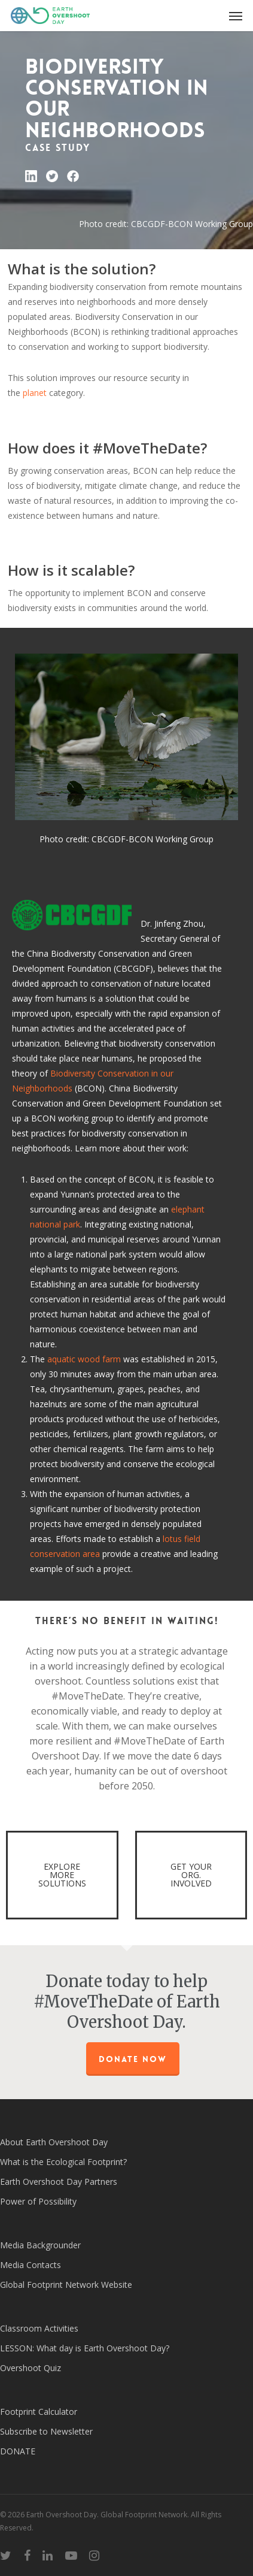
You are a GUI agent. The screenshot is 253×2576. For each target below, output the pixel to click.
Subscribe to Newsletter (46, 2431)
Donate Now (133, 2059)
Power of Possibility (38, 2201)
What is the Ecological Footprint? (63, 2161)
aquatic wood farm (84, 1359)
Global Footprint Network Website (66, 2284)
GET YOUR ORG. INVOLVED (191, 1875)
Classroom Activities (39, 2328)
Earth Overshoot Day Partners (58, 2181)
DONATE (17, 2451)
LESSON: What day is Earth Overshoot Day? (84, 2348)
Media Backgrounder (40, 2245)
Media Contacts (30, 2264)
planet (35, 392)
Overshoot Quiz (30, 2368)
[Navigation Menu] (235, 16)
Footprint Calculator (38, 2411)
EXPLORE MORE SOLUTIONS (62, 1875)
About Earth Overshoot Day (54, 2142)
